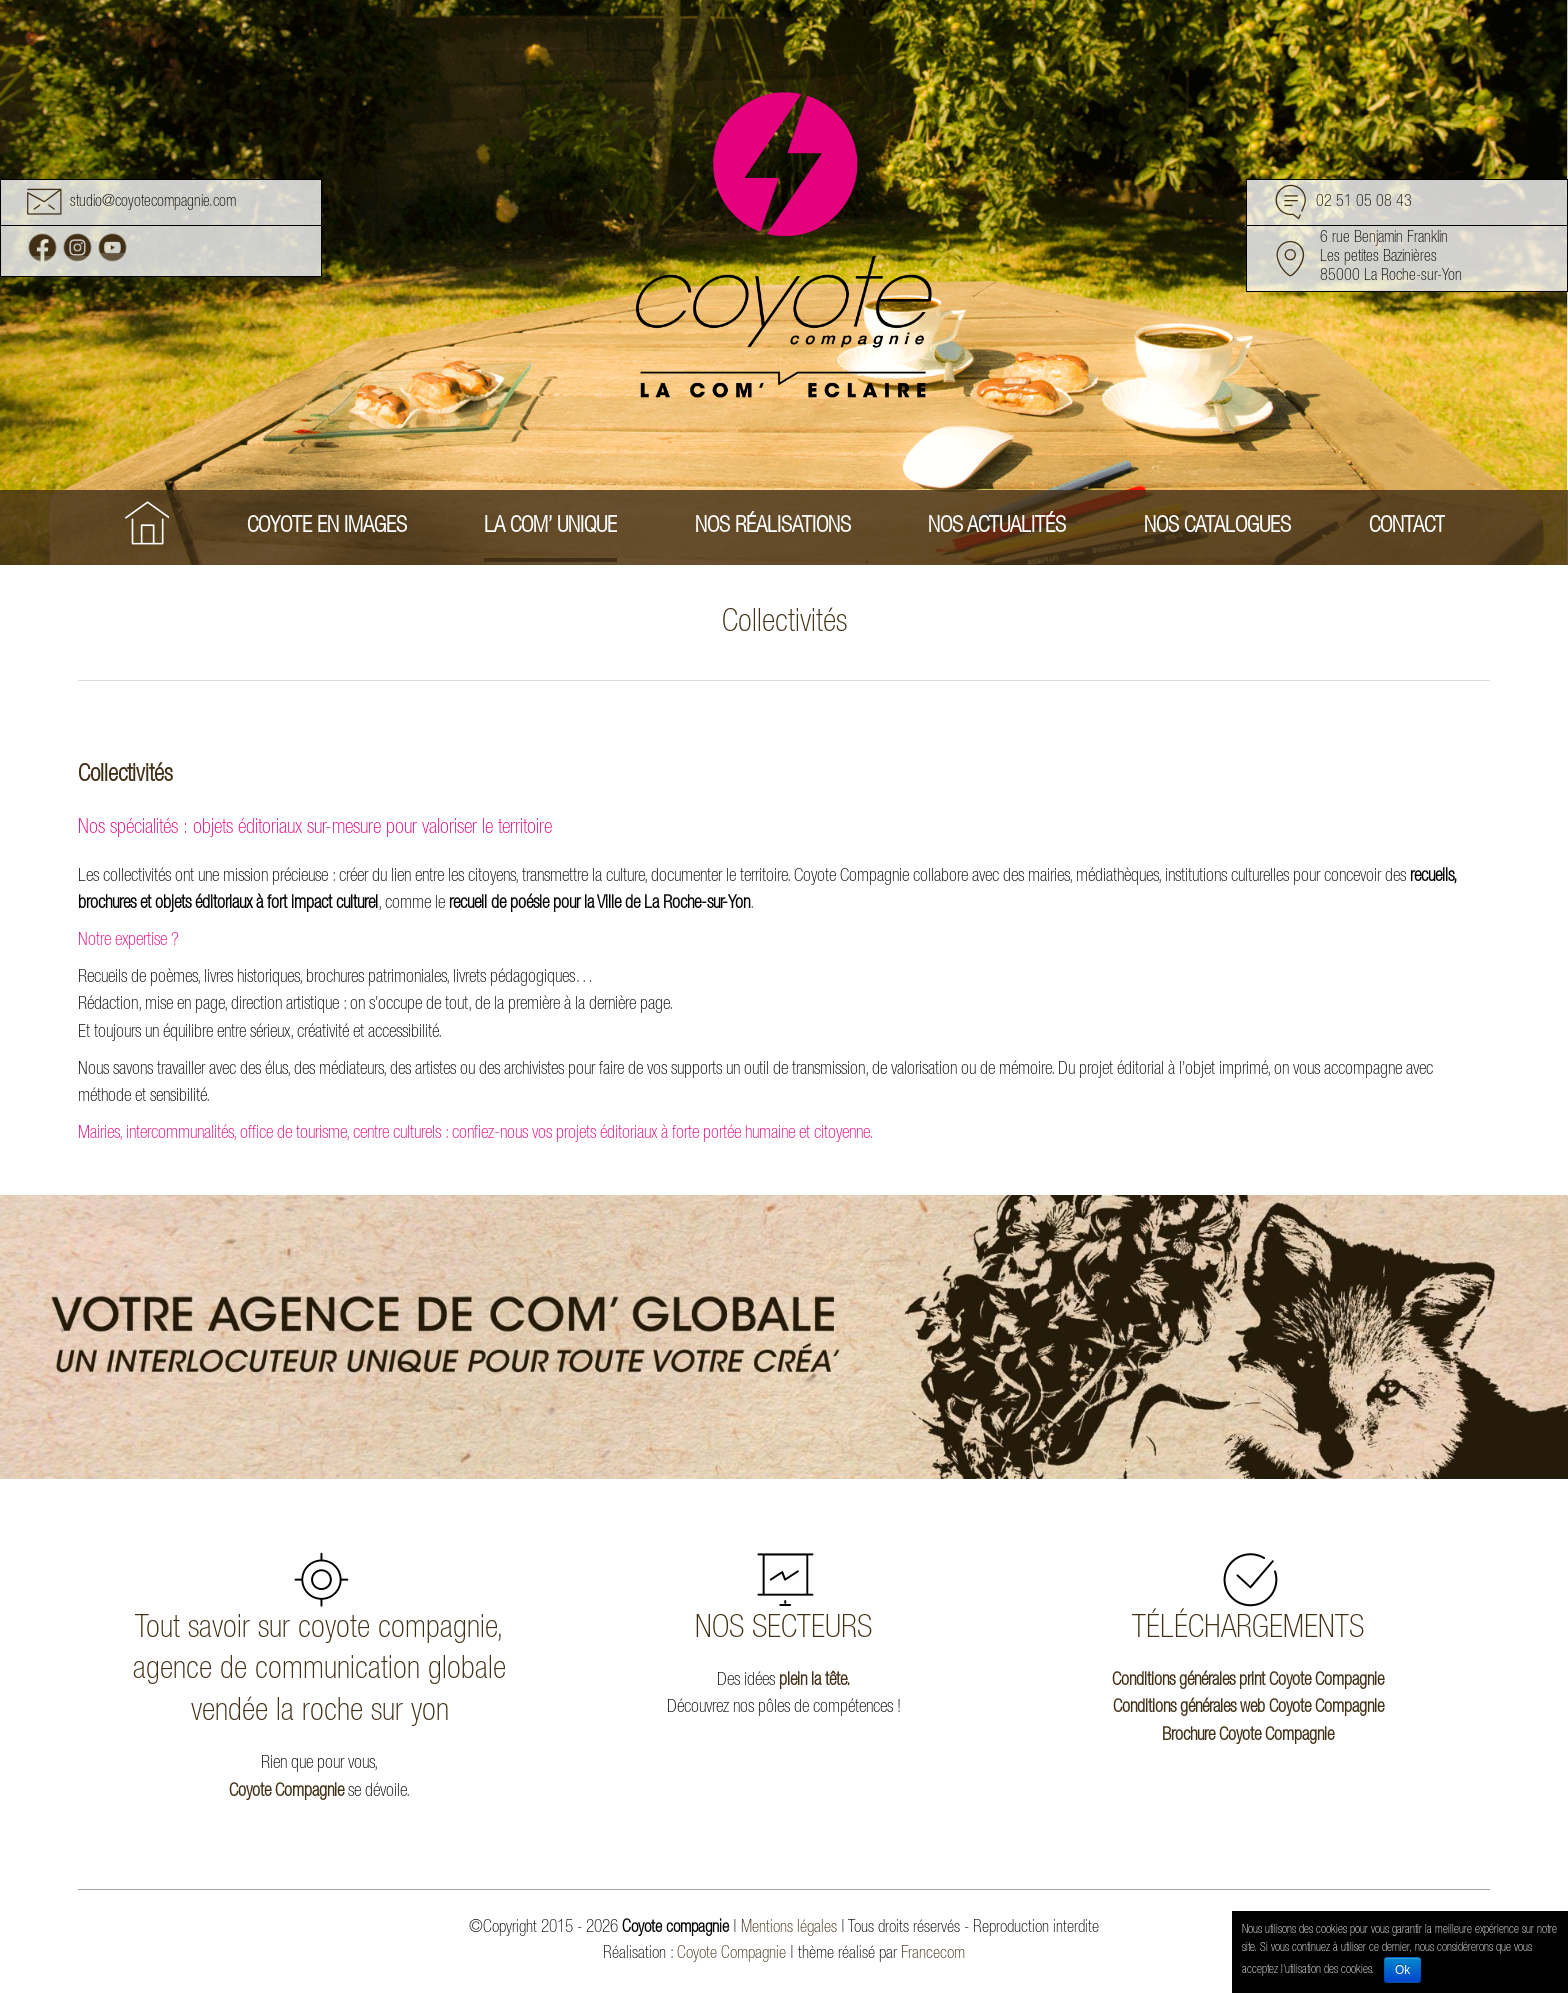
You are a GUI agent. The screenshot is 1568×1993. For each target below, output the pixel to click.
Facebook (42, 247)
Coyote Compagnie (286, 1792)
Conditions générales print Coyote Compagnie (1248, 1681)
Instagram (77, 247)
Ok (1402, 1970)
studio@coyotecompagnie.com (153, 204)
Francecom (933, 1954)
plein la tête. (814, 1681)
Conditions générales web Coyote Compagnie (1248, 1708)
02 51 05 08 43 (1364, 204)
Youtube (112, 247)
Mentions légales (789, 1928)
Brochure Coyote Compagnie (1248, 1736)
